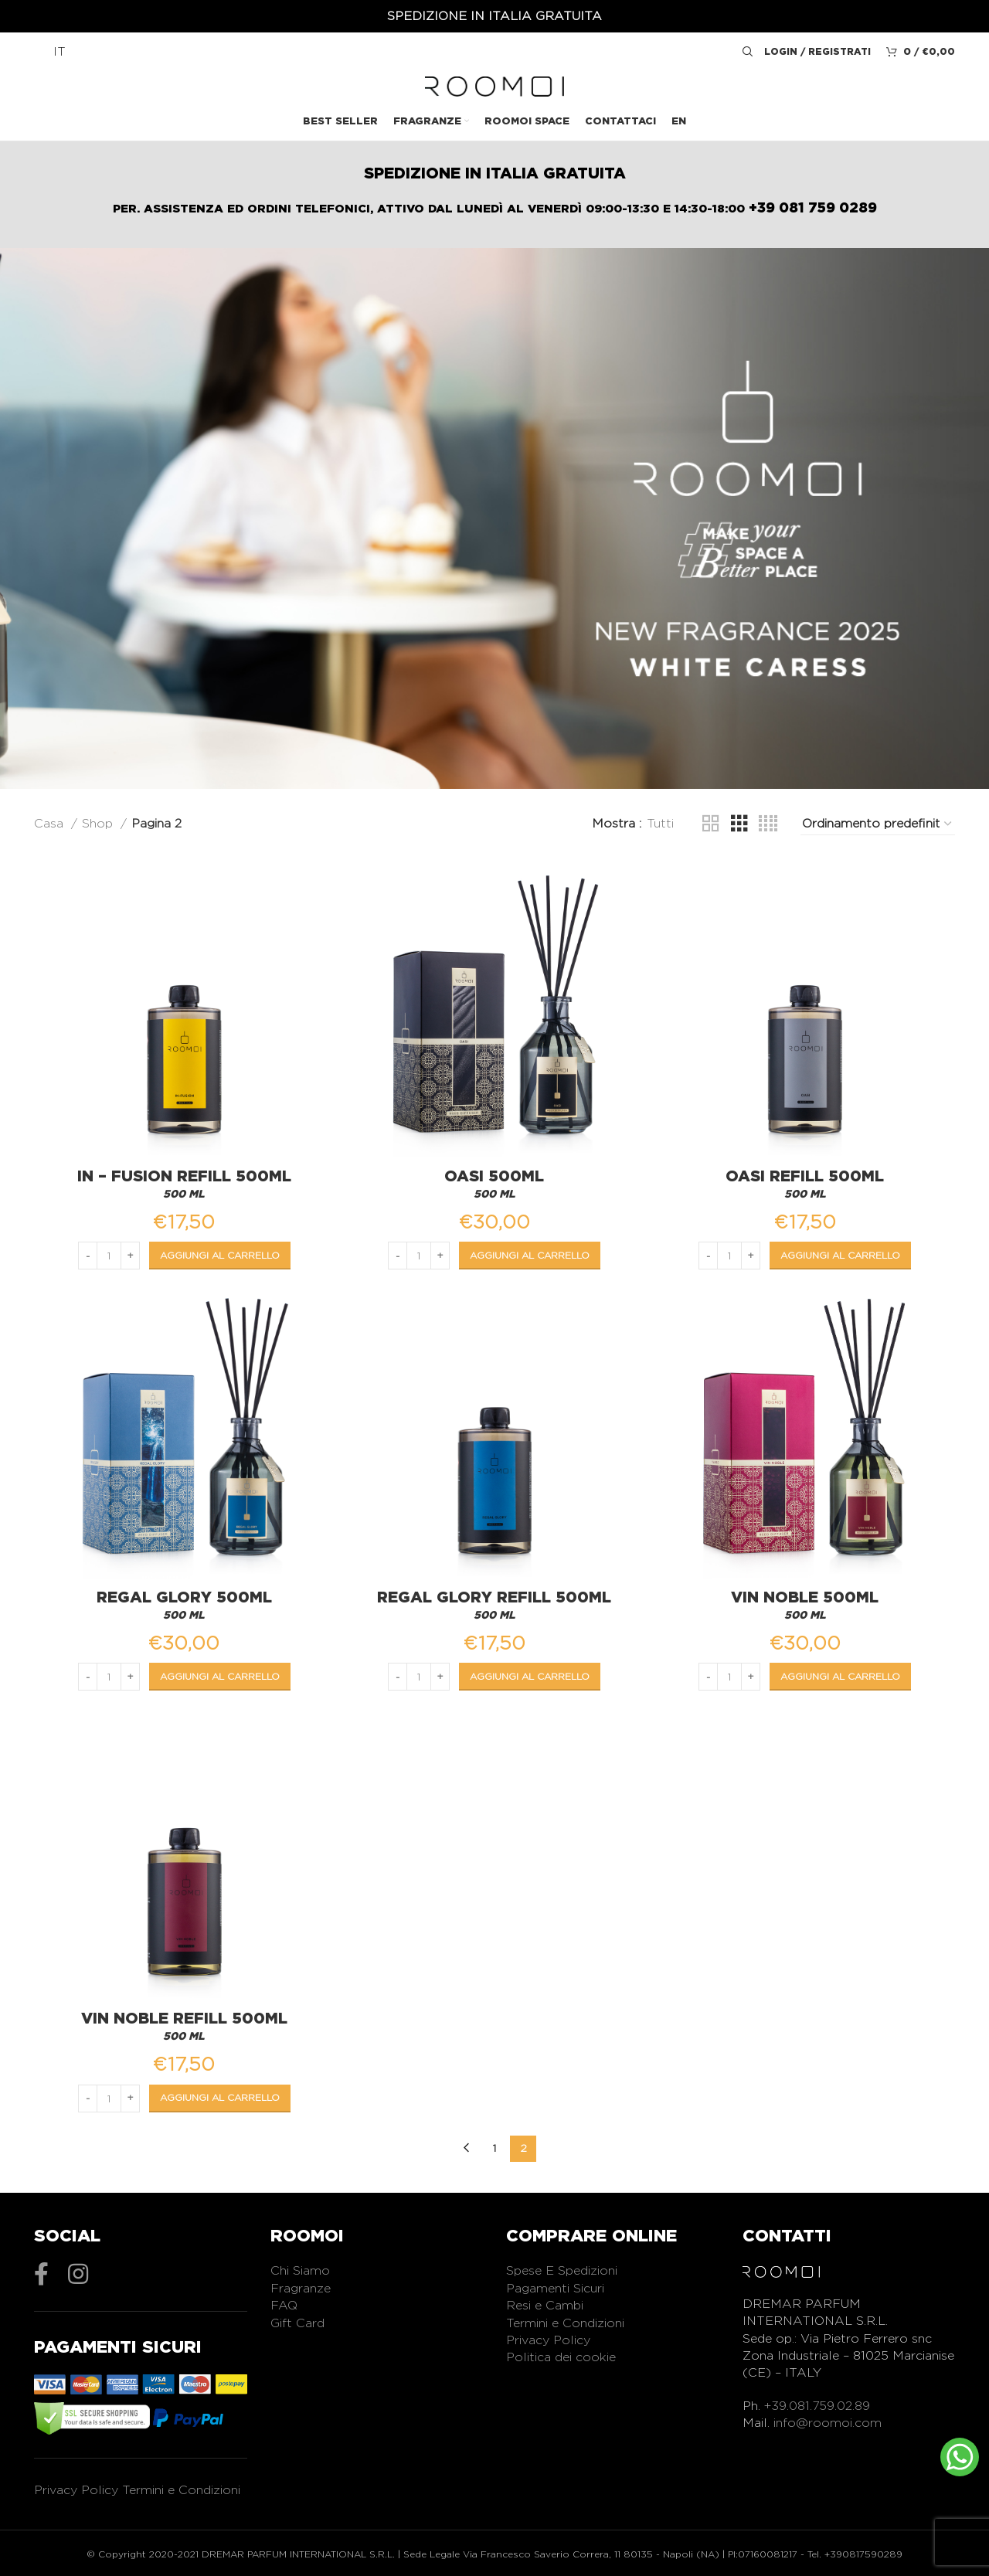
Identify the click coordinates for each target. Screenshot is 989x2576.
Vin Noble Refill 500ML (183, 2018)
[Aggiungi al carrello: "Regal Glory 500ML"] (218, 1675)
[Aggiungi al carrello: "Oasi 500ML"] (530, 1252)
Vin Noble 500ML (807, 1595)
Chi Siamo (300, 2270)
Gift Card (297, 2323)
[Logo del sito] (494, 85)
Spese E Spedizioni (561, 2270)
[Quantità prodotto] (107, 1252)
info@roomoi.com (827, 2422)
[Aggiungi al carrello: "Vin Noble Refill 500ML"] (218, 2098)
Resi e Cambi (544, 2305)
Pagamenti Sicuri (555, 2288)
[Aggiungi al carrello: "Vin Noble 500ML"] (842, 1675)
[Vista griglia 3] (739, 824)
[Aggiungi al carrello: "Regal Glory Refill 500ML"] (530, 1675)
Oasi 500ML (495, 1172)
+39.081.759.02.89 (817, 2405)
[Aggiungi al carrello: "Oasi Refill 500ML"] (842, 1252)
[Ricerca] (745, 51)
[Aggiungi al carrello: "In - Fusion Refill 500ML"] (218, 1252)
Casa (50, 823)
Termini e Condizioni (181, 2489)
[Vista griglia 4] (768, 824)
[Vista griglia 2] (710, 824)
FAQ (283, 2305)
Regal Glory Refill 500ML (495, 1595)
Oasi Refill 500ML (807, 1172)
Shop (99, 823)
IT (59, 51)
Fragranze (300, 2288)
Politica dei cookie (561, 2357)
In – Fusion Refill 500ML (183, 1172)
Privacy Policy (76, 2489)
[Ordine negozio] (877, 823)
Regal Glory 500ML (182, 1595)
